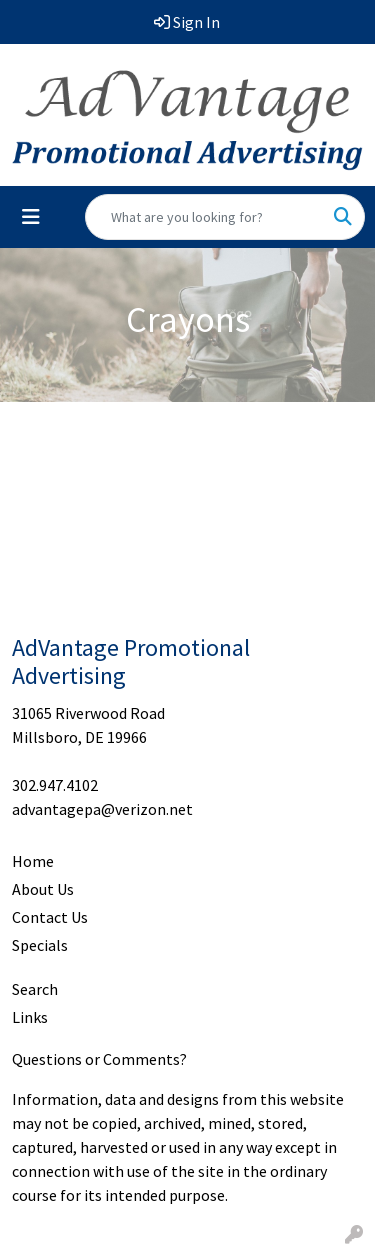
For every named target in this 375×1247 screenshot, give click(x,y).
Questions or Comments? (99, 1059)
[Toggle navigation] (31, 217)
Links (30, 1017)
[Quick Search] (204, 217)
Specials (40, 945)
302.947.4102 (55, 785)
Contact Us (50, 917)
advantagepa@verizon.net (102, 809)
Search (35, 989)
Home (33, 861)
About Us (43, 889)
